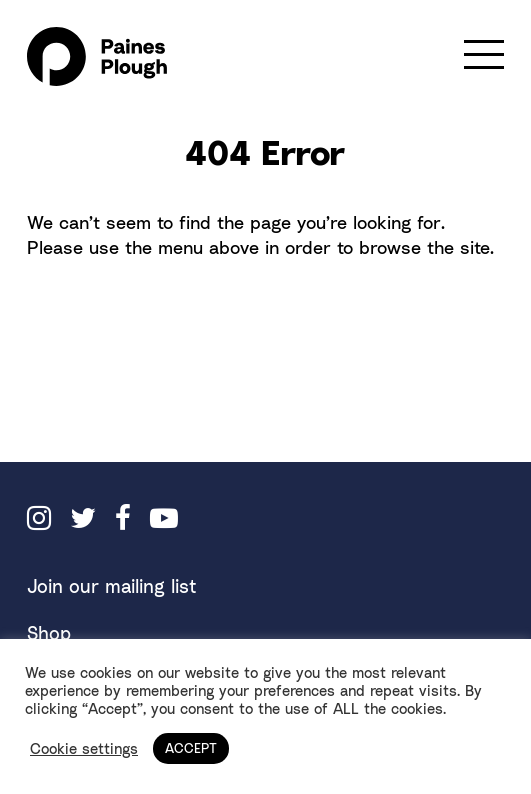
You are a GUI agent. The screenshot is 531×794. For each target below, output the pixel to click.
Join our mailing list (112, 586)
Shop (49, 633)
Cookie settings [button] (84, 748)
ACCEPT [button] (191, 748)
